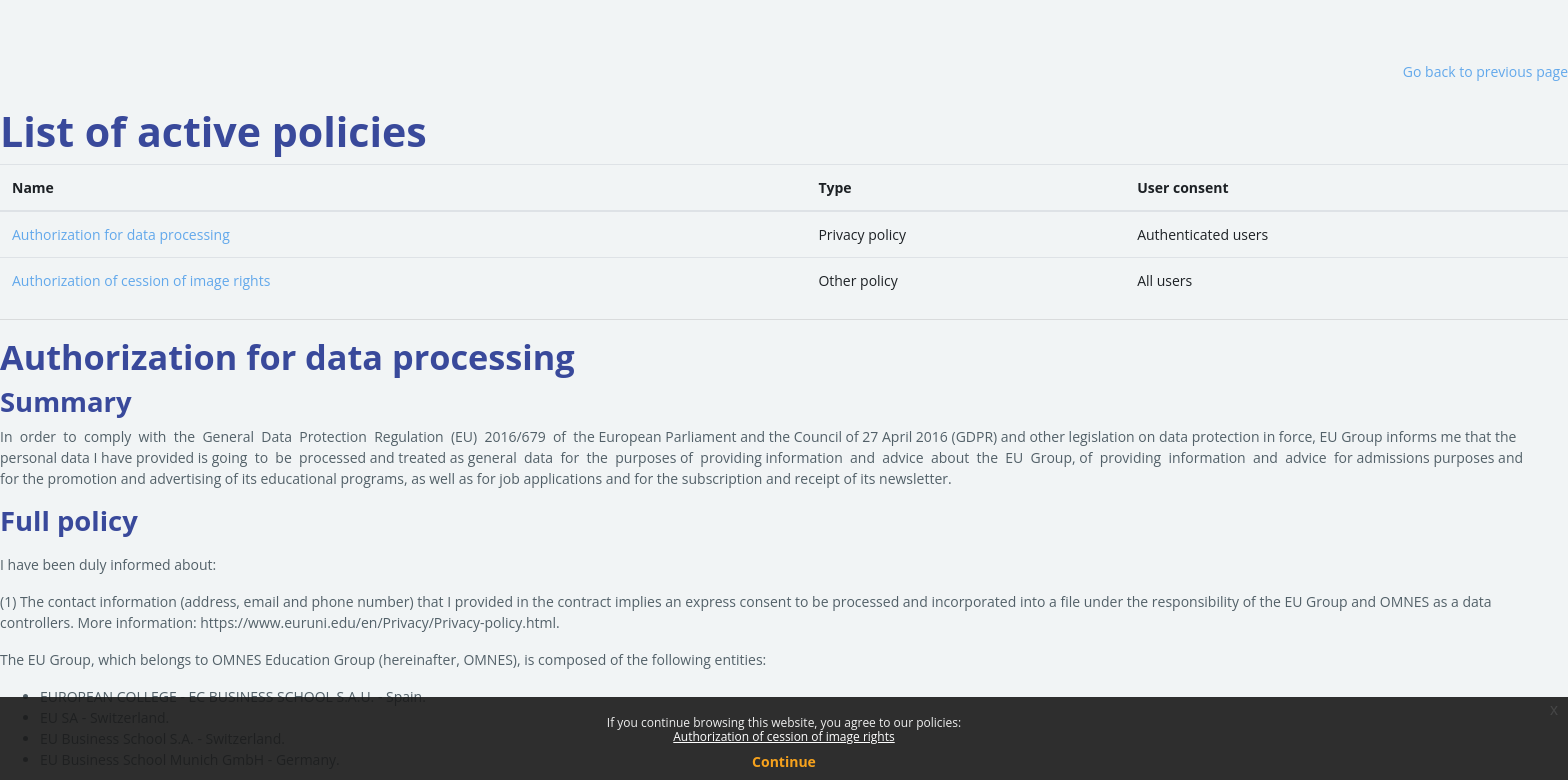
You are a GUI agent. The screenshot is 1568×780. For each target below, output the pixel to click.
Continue (784, 762)
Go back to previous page (1485, 71)
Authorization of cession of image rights (141, 280)
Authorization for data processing (121, 234)
